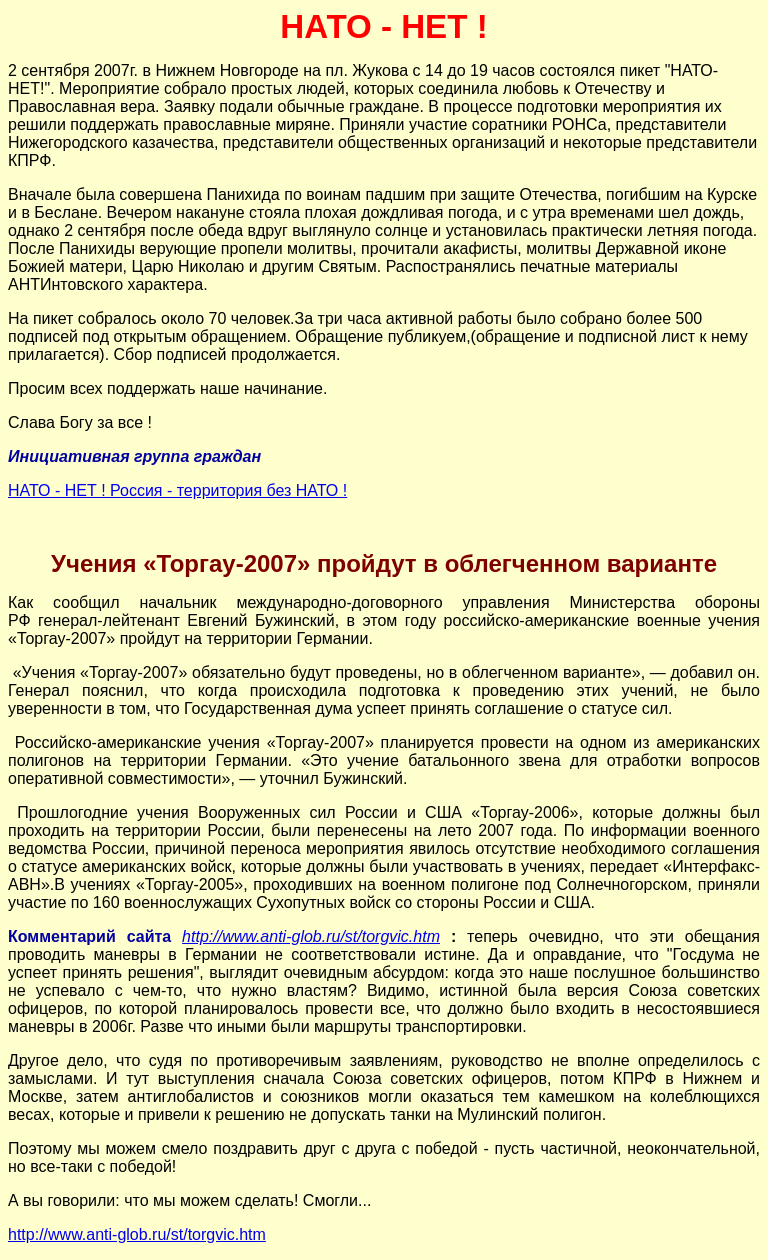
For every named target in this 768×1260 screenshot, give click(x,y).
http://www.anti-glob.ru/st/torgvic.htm (311, 936)
